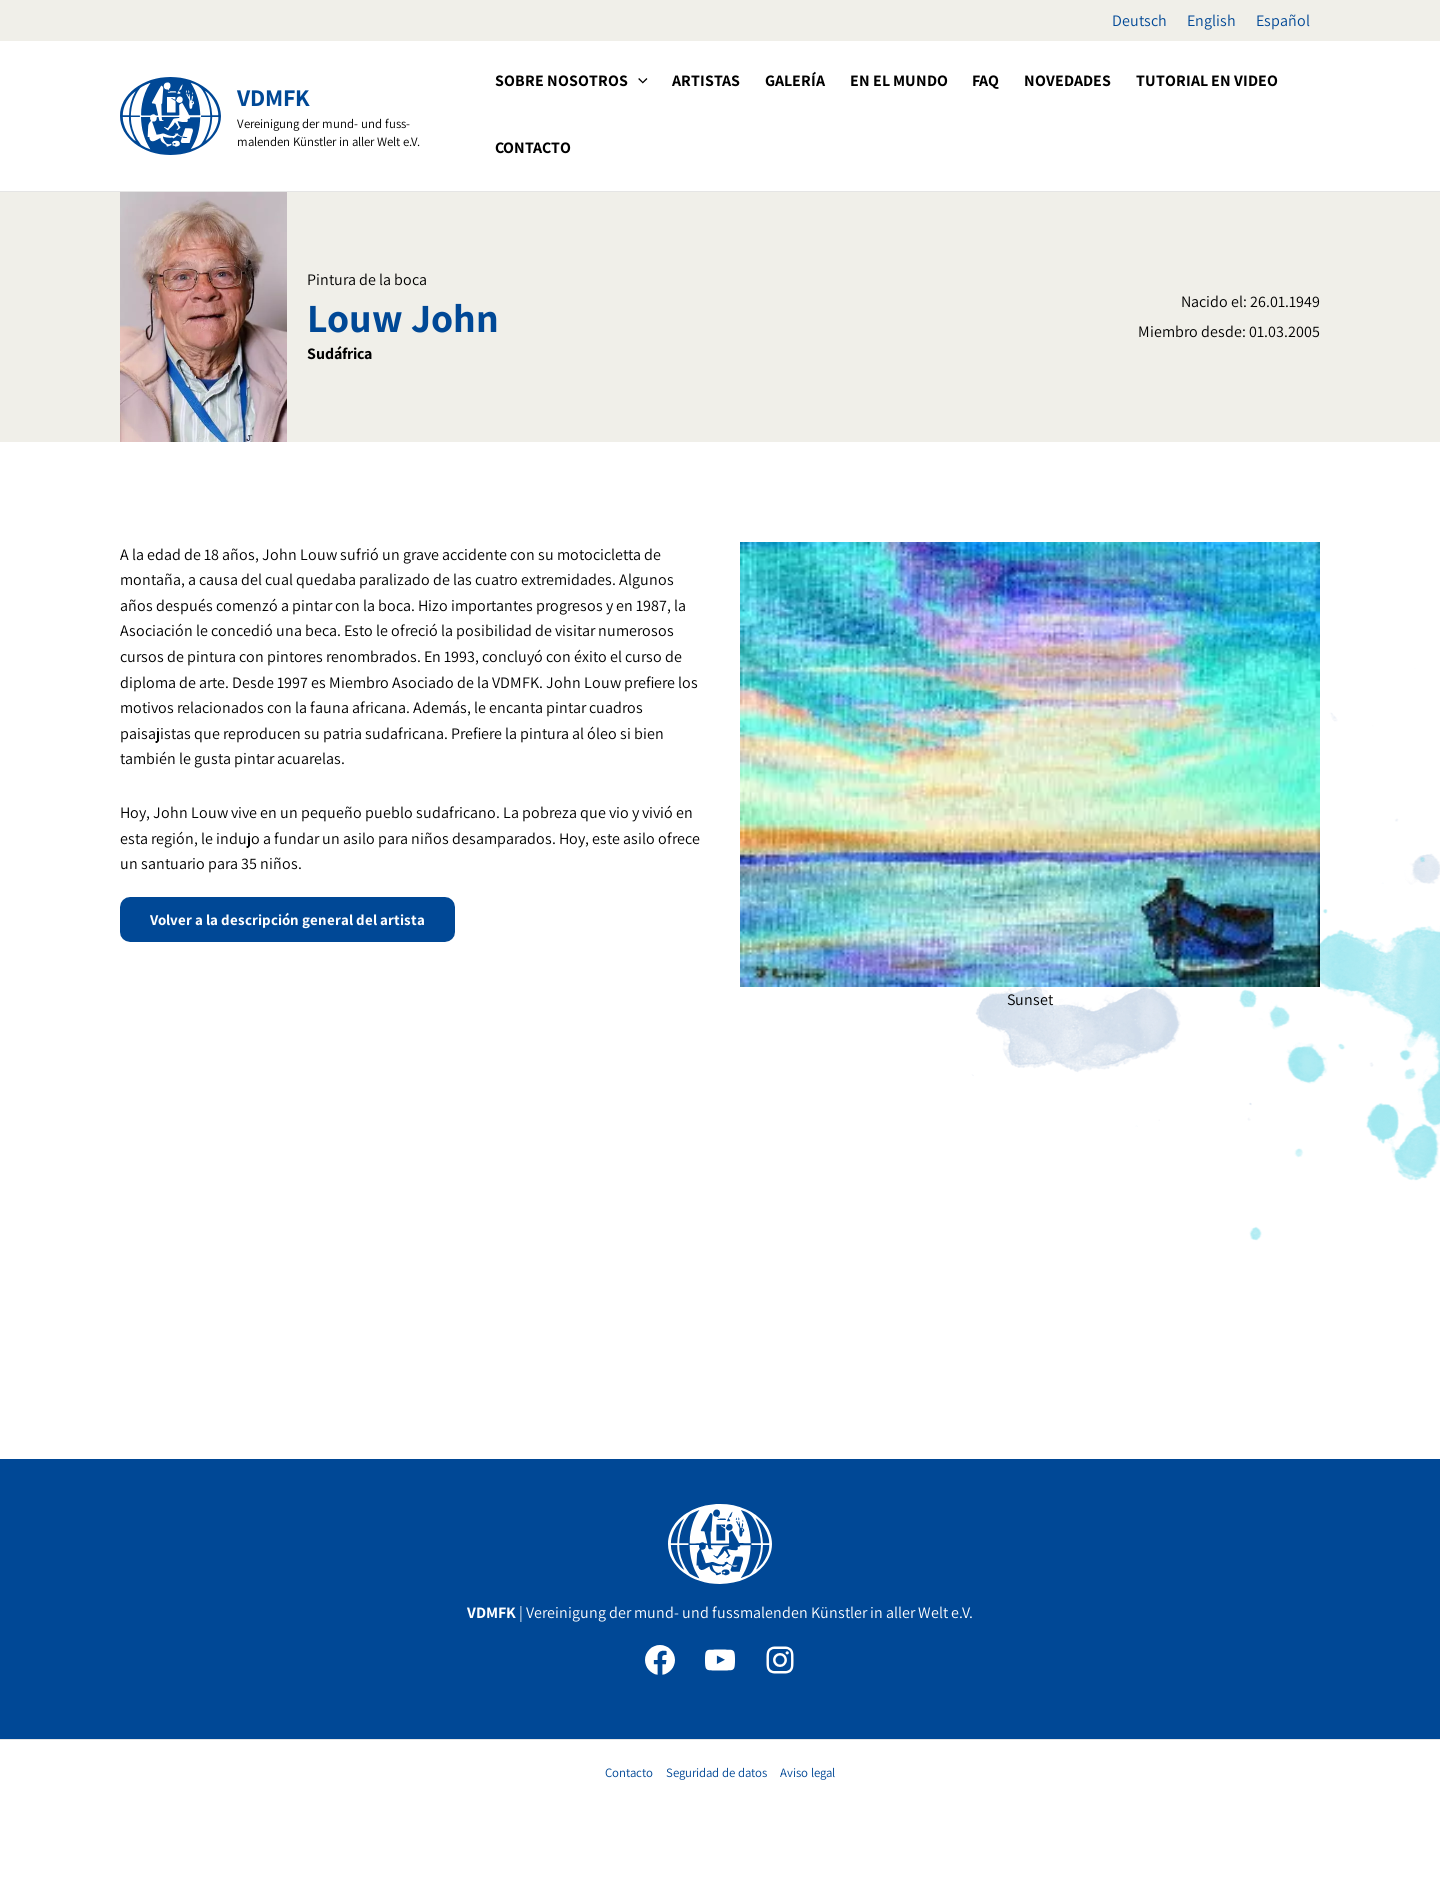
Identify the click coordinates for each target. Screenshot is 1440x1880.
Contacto (629, 1772)
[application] (637, 81)
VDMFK (273, 97)
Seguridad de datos (716, 1772)
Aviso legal (807, 1772)
